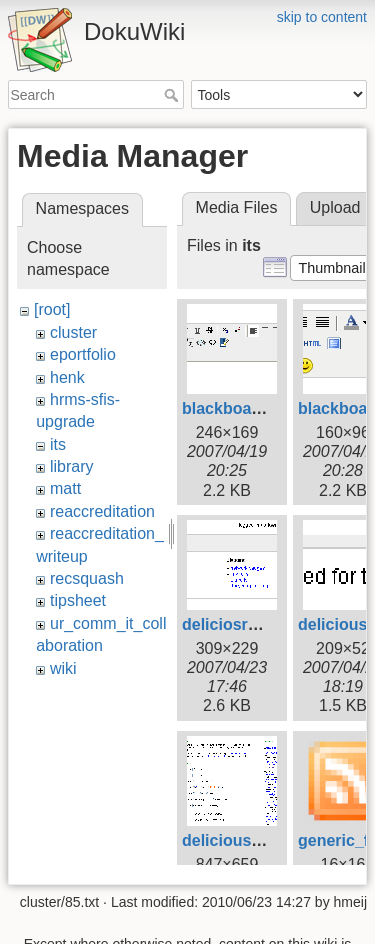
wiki (63, 668)
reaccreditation (102, 511)
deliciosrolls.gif (240, 624)
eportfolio (83, 354)
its (58, 444)
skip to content (322, 17)
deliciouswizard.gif (253, 840)
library (72, 466)
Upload (335, 207)
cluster (73, 332)
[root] (52, 309)
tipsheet (78, 600)
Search (173, 95)
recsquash (87, 578)
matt (65, 488)
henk (67, 377)
